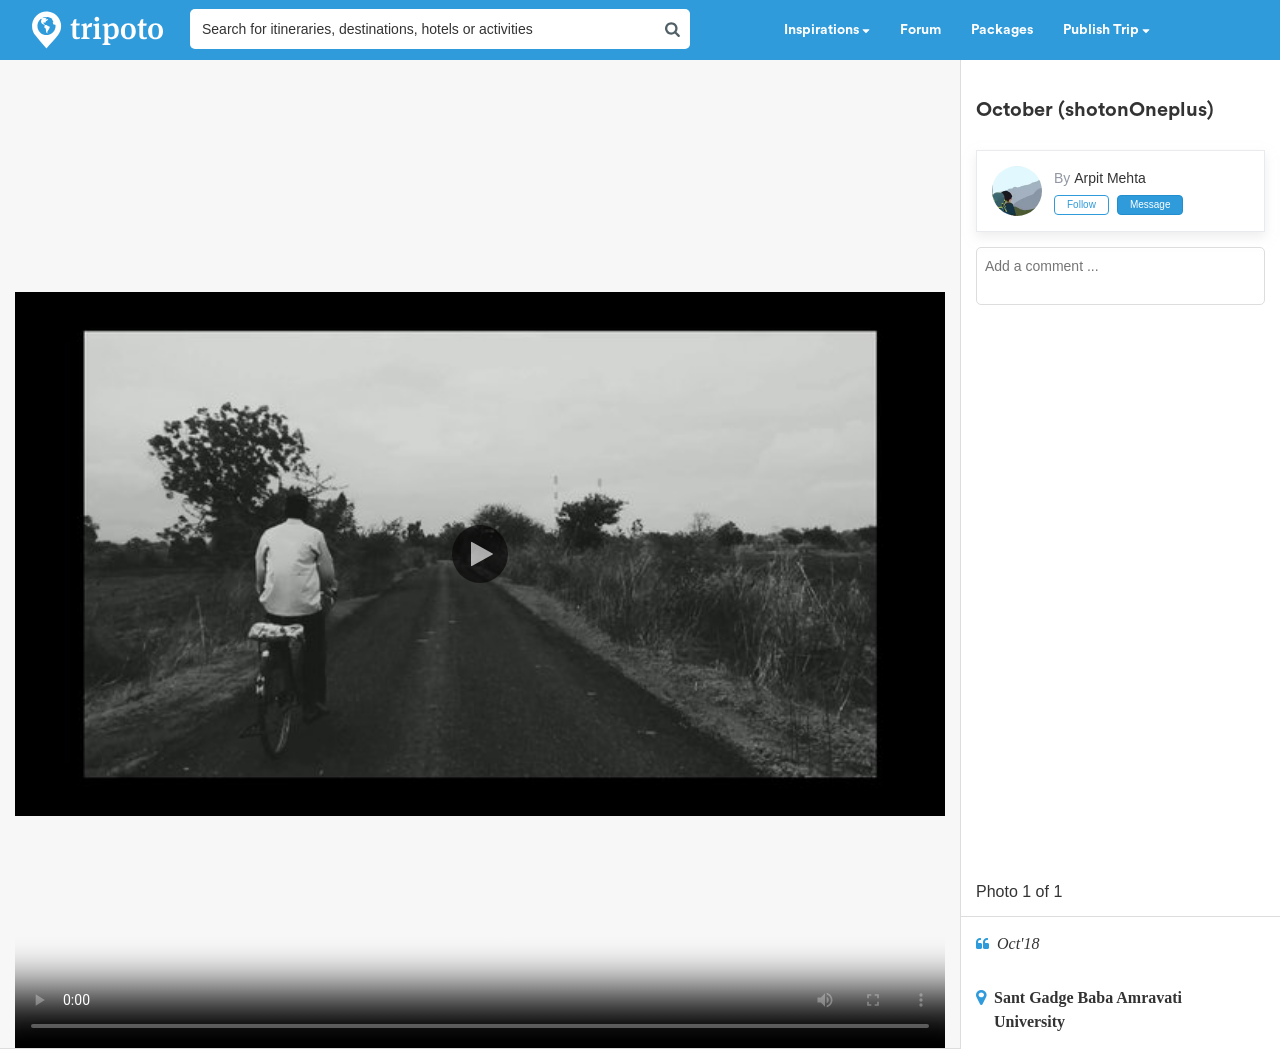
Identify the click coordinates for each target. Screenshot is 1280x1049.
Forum (920, 30)
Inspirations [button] (827, 30)
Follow (1081, 204)
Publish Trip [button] (1106, 30)
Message (1150, 204)
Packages (1002, 30)
